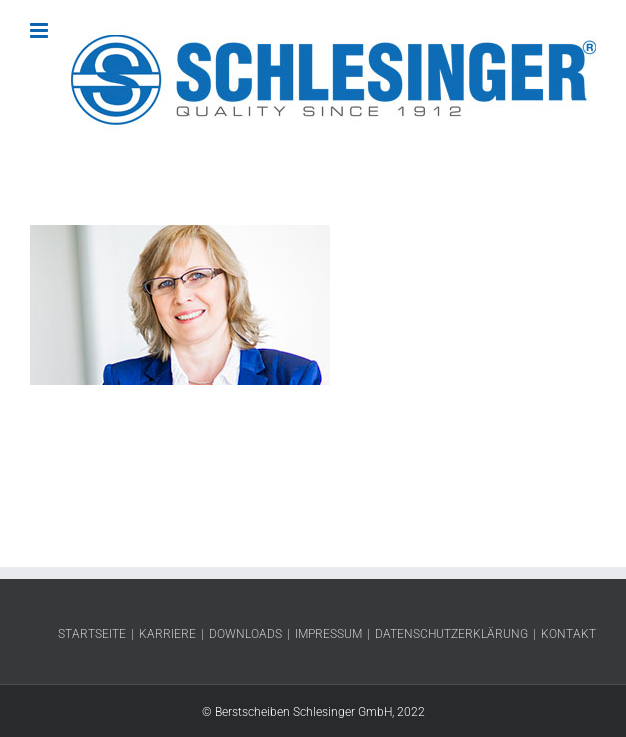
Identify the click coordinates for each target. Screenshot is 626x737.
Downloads (245, 634)
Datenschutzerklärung (451, 634)
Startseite (92, 634)
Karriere (167, 634)
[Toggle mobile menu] (40, 30)
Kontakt (568, 634)
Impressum (328, 634)
